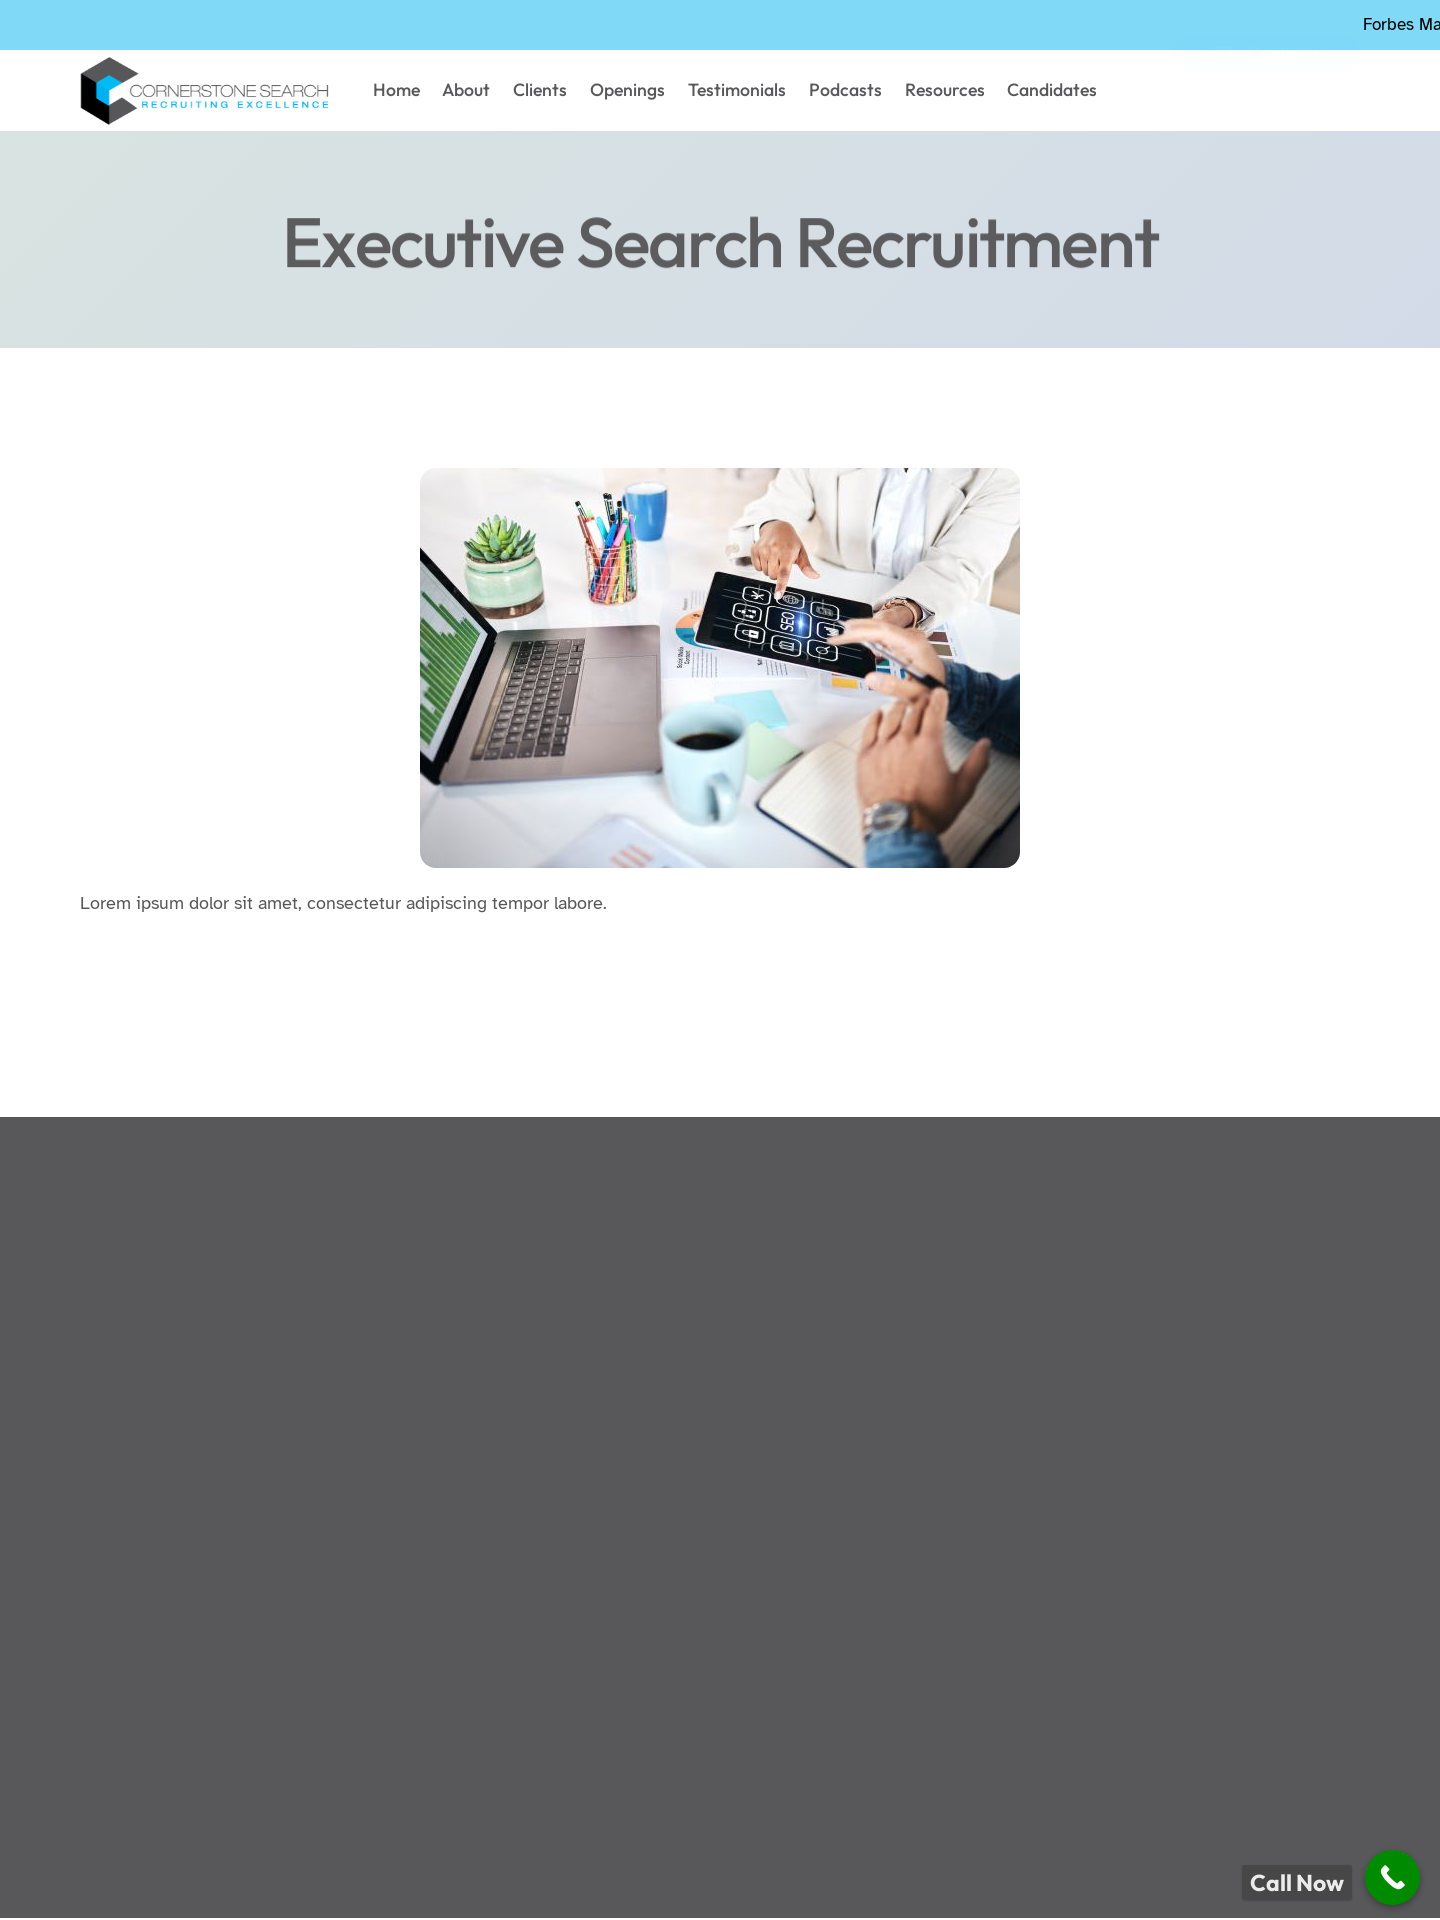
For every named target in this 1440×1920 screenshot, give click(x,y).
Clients (553, 91)
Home (422, 91)
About (486, 91)
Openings (634, 91)
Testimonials (737, 91)
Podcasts (838, 91)
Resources (930, 91)
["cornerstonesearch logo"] (208, 92)
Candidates (1031, 91)
